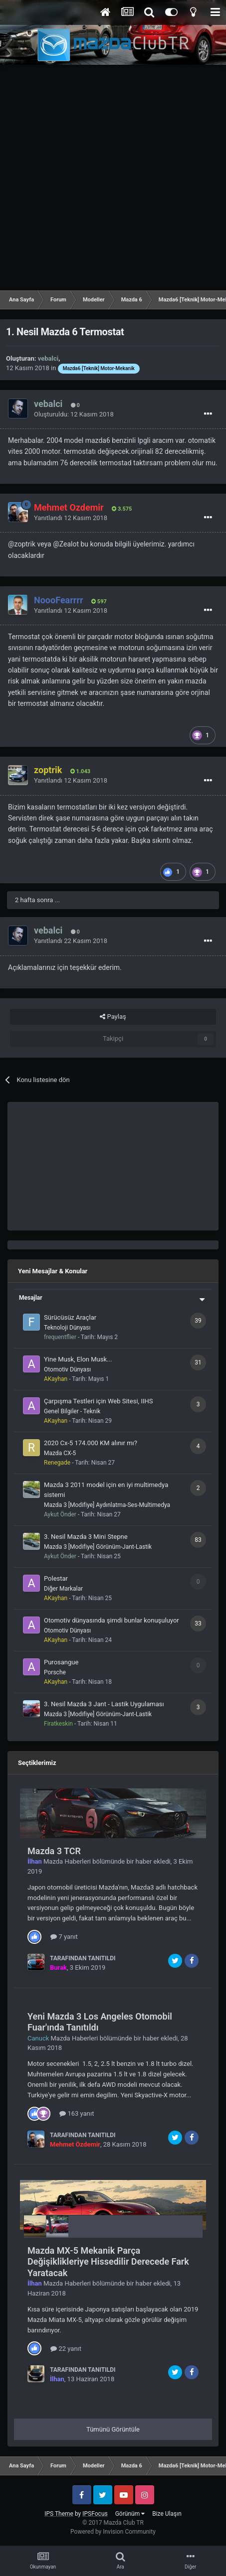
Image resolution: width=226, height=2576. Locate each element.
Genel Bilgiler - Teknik (72, 1411)
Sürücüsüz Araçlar (70, 1317)
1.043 (80, 771)
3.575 (122, 509)
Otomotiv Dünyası (67, 1369)
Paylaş (113, 1016)
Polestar (56, 1578)
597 (99, 601)
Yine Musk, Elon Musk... (78, 1359)
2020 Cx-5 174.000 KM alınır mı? (90, 1443)
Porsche (55, 1672)
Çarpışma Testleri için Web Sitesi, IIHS (98, 1401)
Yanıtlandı (70, 518)
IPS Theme (58, 2513)
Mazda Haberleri (67, 1861)
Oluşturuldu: (74, 414)
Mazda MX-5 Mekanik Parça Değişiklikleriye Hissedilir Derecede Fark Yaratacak (108, 2261)
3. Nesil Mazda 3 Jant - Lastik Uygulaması (104, 1704)
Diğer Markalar (63, 1588)
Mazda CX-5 (60, 1453)
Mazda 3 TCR (54, 1851)
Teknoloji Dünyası (67, 1327)
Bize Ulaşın (167, 2513)
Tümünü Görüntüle (113, 2429)
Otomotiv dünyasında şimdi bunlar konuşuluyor (111, 1620)
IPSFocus (94, 2513)
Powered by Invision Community (113, 2531)
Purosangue (61, 1662)
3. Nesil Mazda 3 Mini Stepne (86, 1536)
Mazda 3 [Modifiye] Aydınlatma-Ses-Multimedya (107, 1504)
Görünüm (130, 2513)
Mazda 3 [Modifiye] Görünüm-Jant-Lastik (98, 1546)
